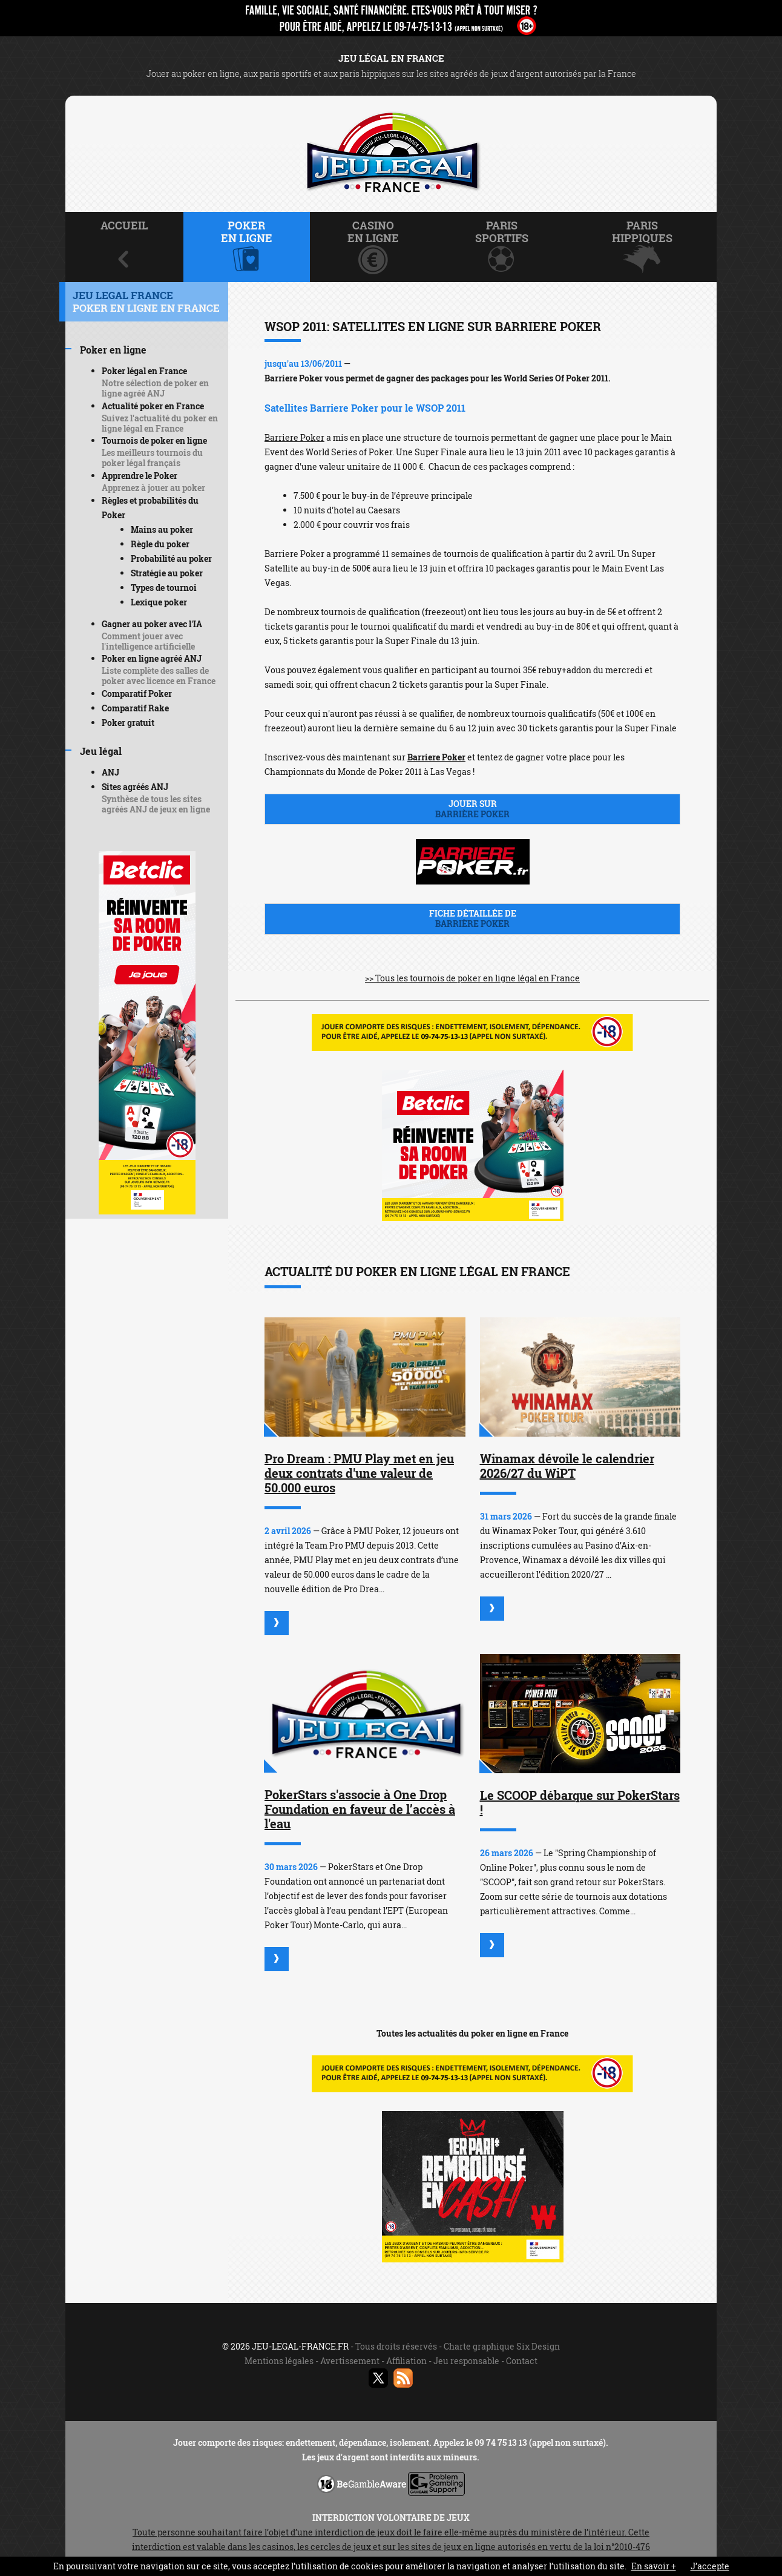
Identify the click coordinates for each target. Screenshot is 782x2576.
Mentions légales (279, 2361)
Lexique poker (159, 602)
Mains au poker (162, 529)
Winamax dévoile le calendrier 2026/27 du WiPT (567, 1466)
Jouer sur (472, 809)
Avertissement (350, 2361)
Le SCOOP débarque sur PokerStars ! (580, 1802)
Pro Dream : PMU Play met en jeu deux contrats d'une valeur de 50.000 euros (359, 1473)
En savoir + (653, 2566)
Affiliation (406, 2361)
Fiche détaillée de (472, 918)
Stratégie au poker (167, 573)
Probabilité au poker (171, 558)
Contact (521, 2361)
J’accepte (710, 2566)
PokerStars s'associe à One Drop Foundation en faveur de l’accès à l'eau (359, 1809)
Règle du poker (160, 544)
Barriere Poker (294, 437)
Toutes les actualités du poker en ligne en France (472, 2033)
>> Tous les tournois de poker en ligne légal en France (472, 978)
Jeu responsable (466, 2361)
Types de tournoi (164, 587)
